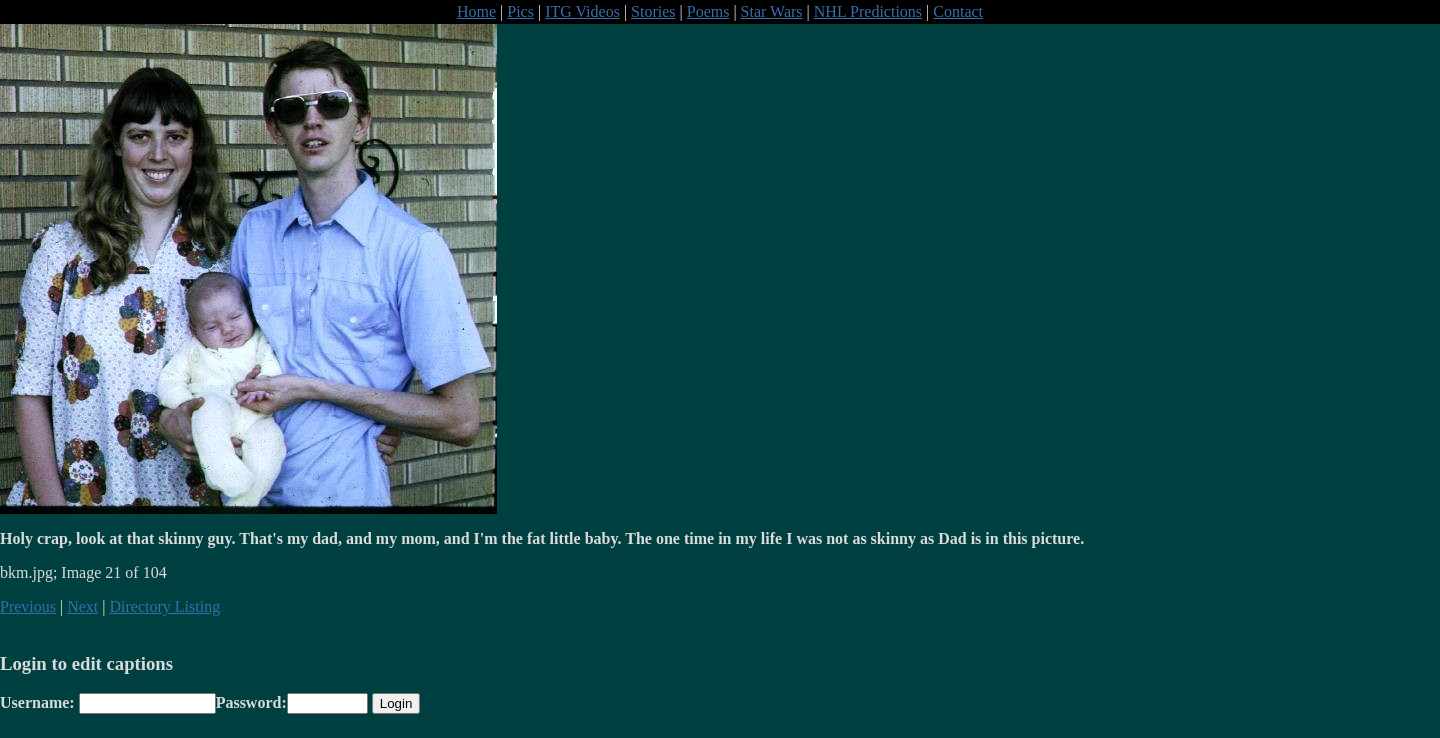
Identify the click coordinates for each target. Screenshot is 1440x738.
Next (82, 606)
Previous (28, 606)
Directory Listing (165, 606)
